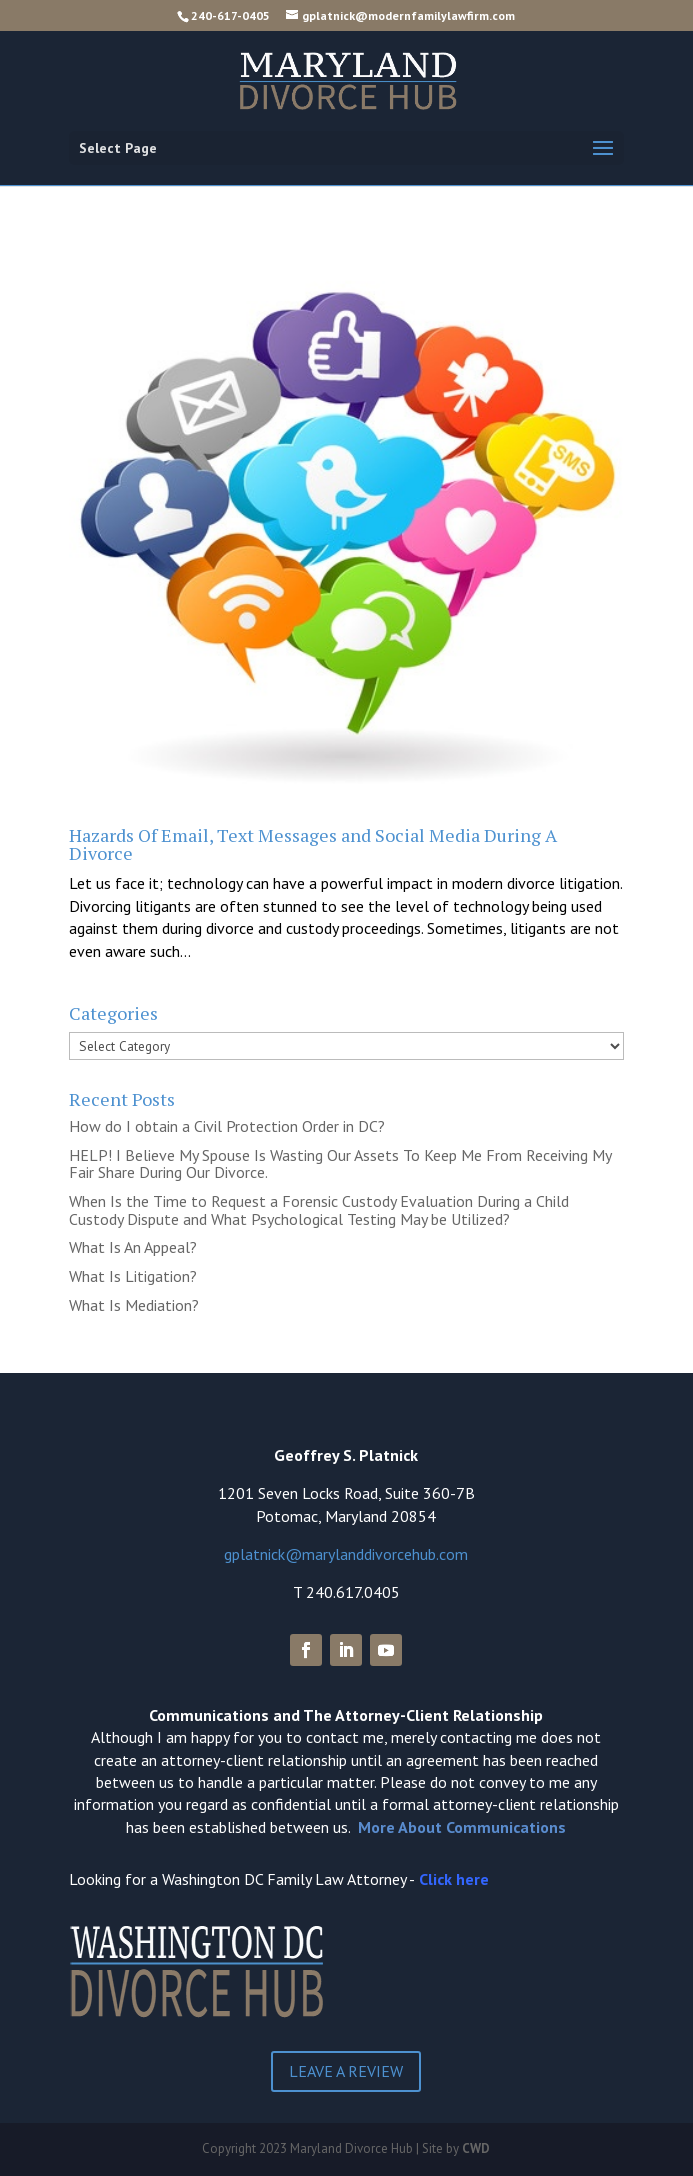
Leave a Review (346, 2071)
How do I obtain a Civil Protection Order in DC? (227, 1126)
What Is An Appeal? (133, 1247)
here (472, 1879)
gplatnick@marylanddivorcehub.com (346, 1554)
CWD (476, 2148)
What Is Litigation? (133, 1276)
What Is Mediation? (134, 1305)
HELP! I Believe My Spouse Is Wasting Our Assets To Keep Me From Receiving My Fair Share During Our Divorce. (340, 1164)
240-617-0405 (230, 15)
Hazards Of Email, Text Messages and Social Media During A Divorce (313, 844)
